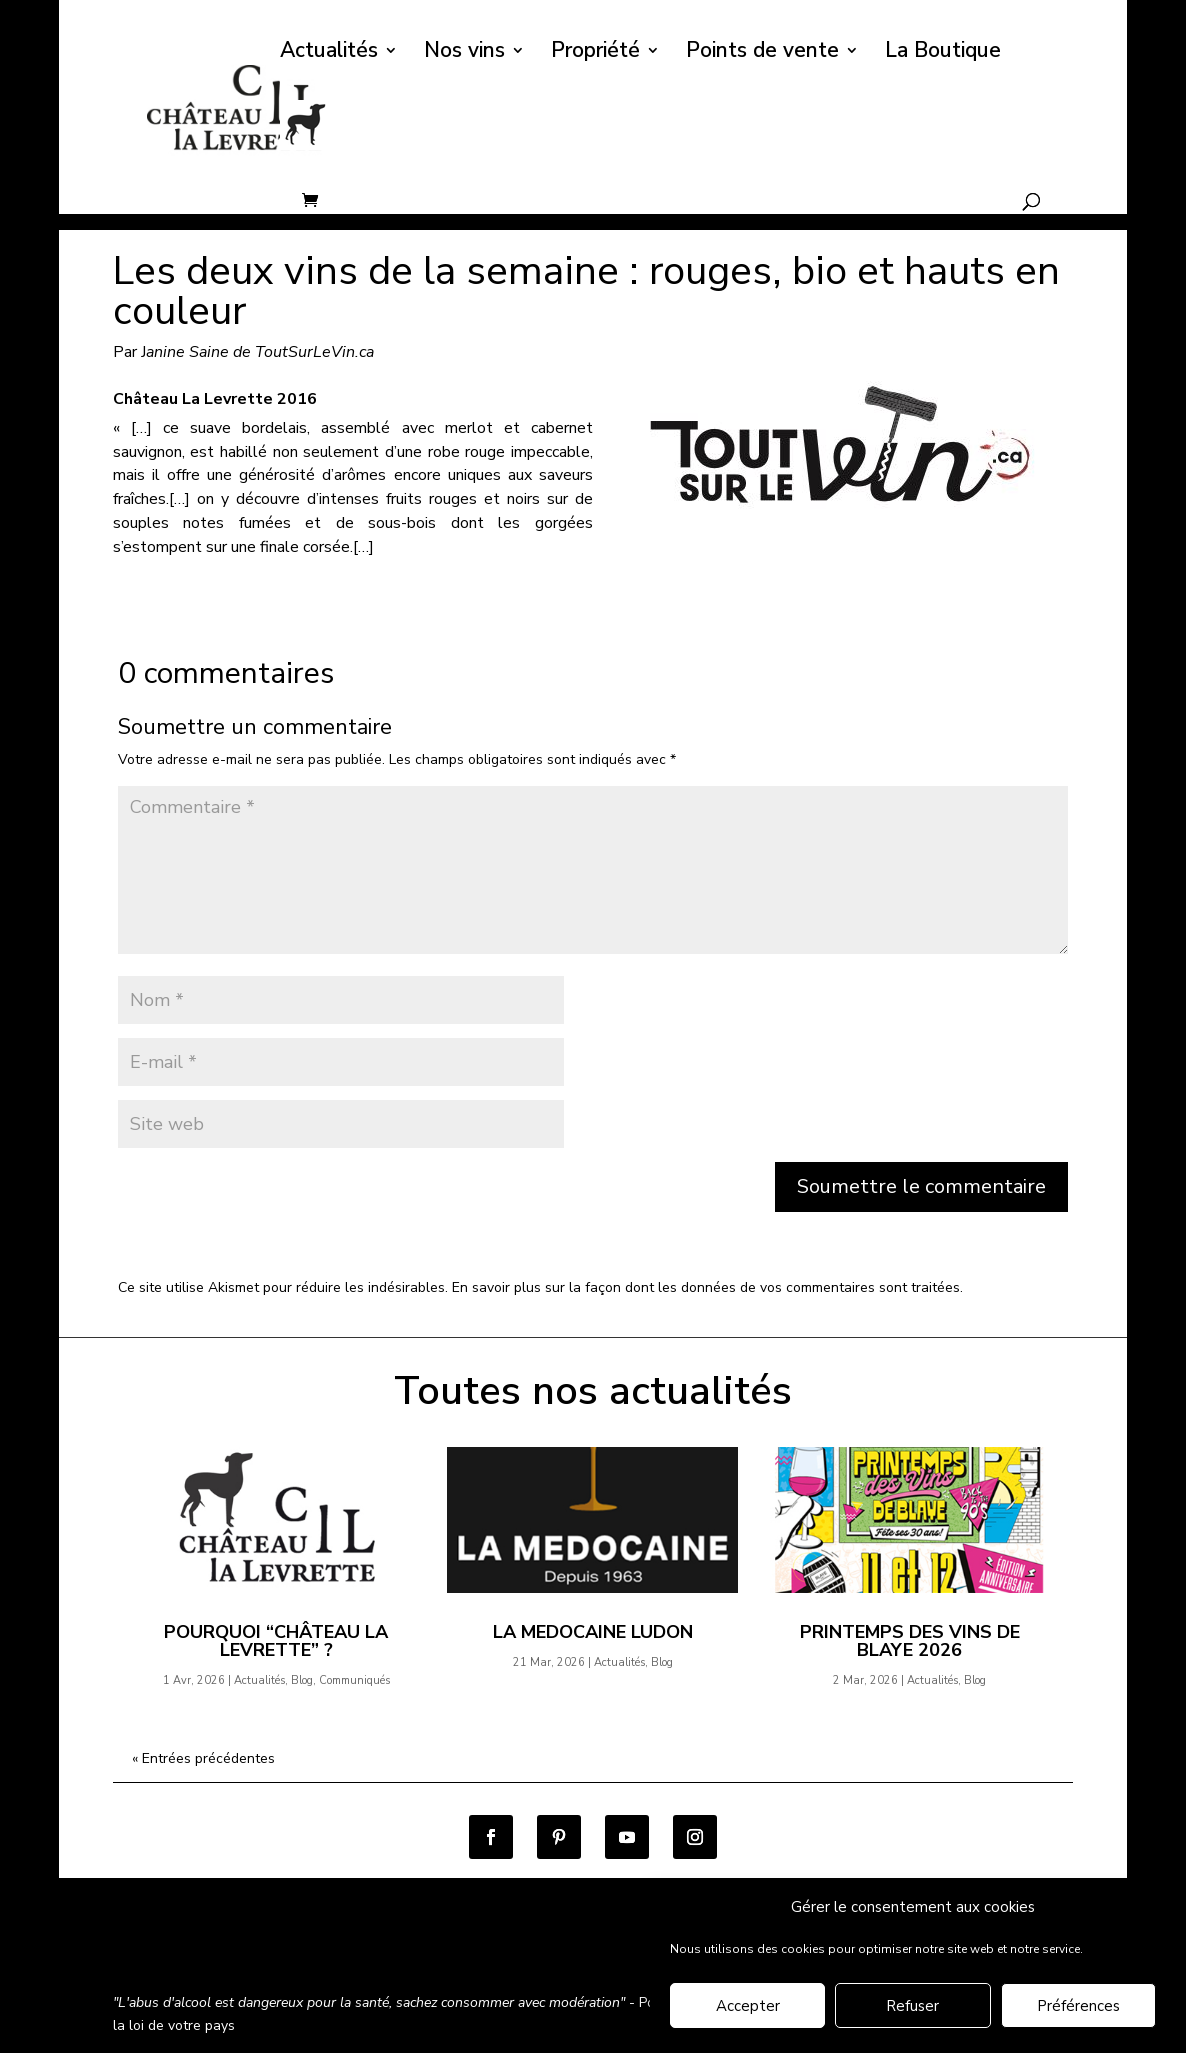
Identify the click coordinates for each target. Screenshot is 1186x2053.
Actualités (329, 53)
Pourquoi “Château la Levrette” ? (276, 1641)
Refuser (912, 2008)
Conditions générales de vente (212, 1948)
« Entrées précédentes (203, 1758)
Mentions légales (596, 1948)
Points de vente (762, 53)
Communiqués (354, 1680)
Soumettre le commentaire (921, 1186)
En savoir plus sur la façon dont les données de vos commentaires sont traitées (706, 1287)
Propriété (595, 53)
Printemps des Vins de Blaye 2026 (910, 1641)
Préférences (1078, 2008)
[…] (363, 547)
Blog (302, 1680)
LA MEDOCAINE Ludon (593, 1632)
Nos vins (464, 53)
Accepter (748, 2008)
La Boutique (943, 53)
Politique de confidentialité (426, 1948)
